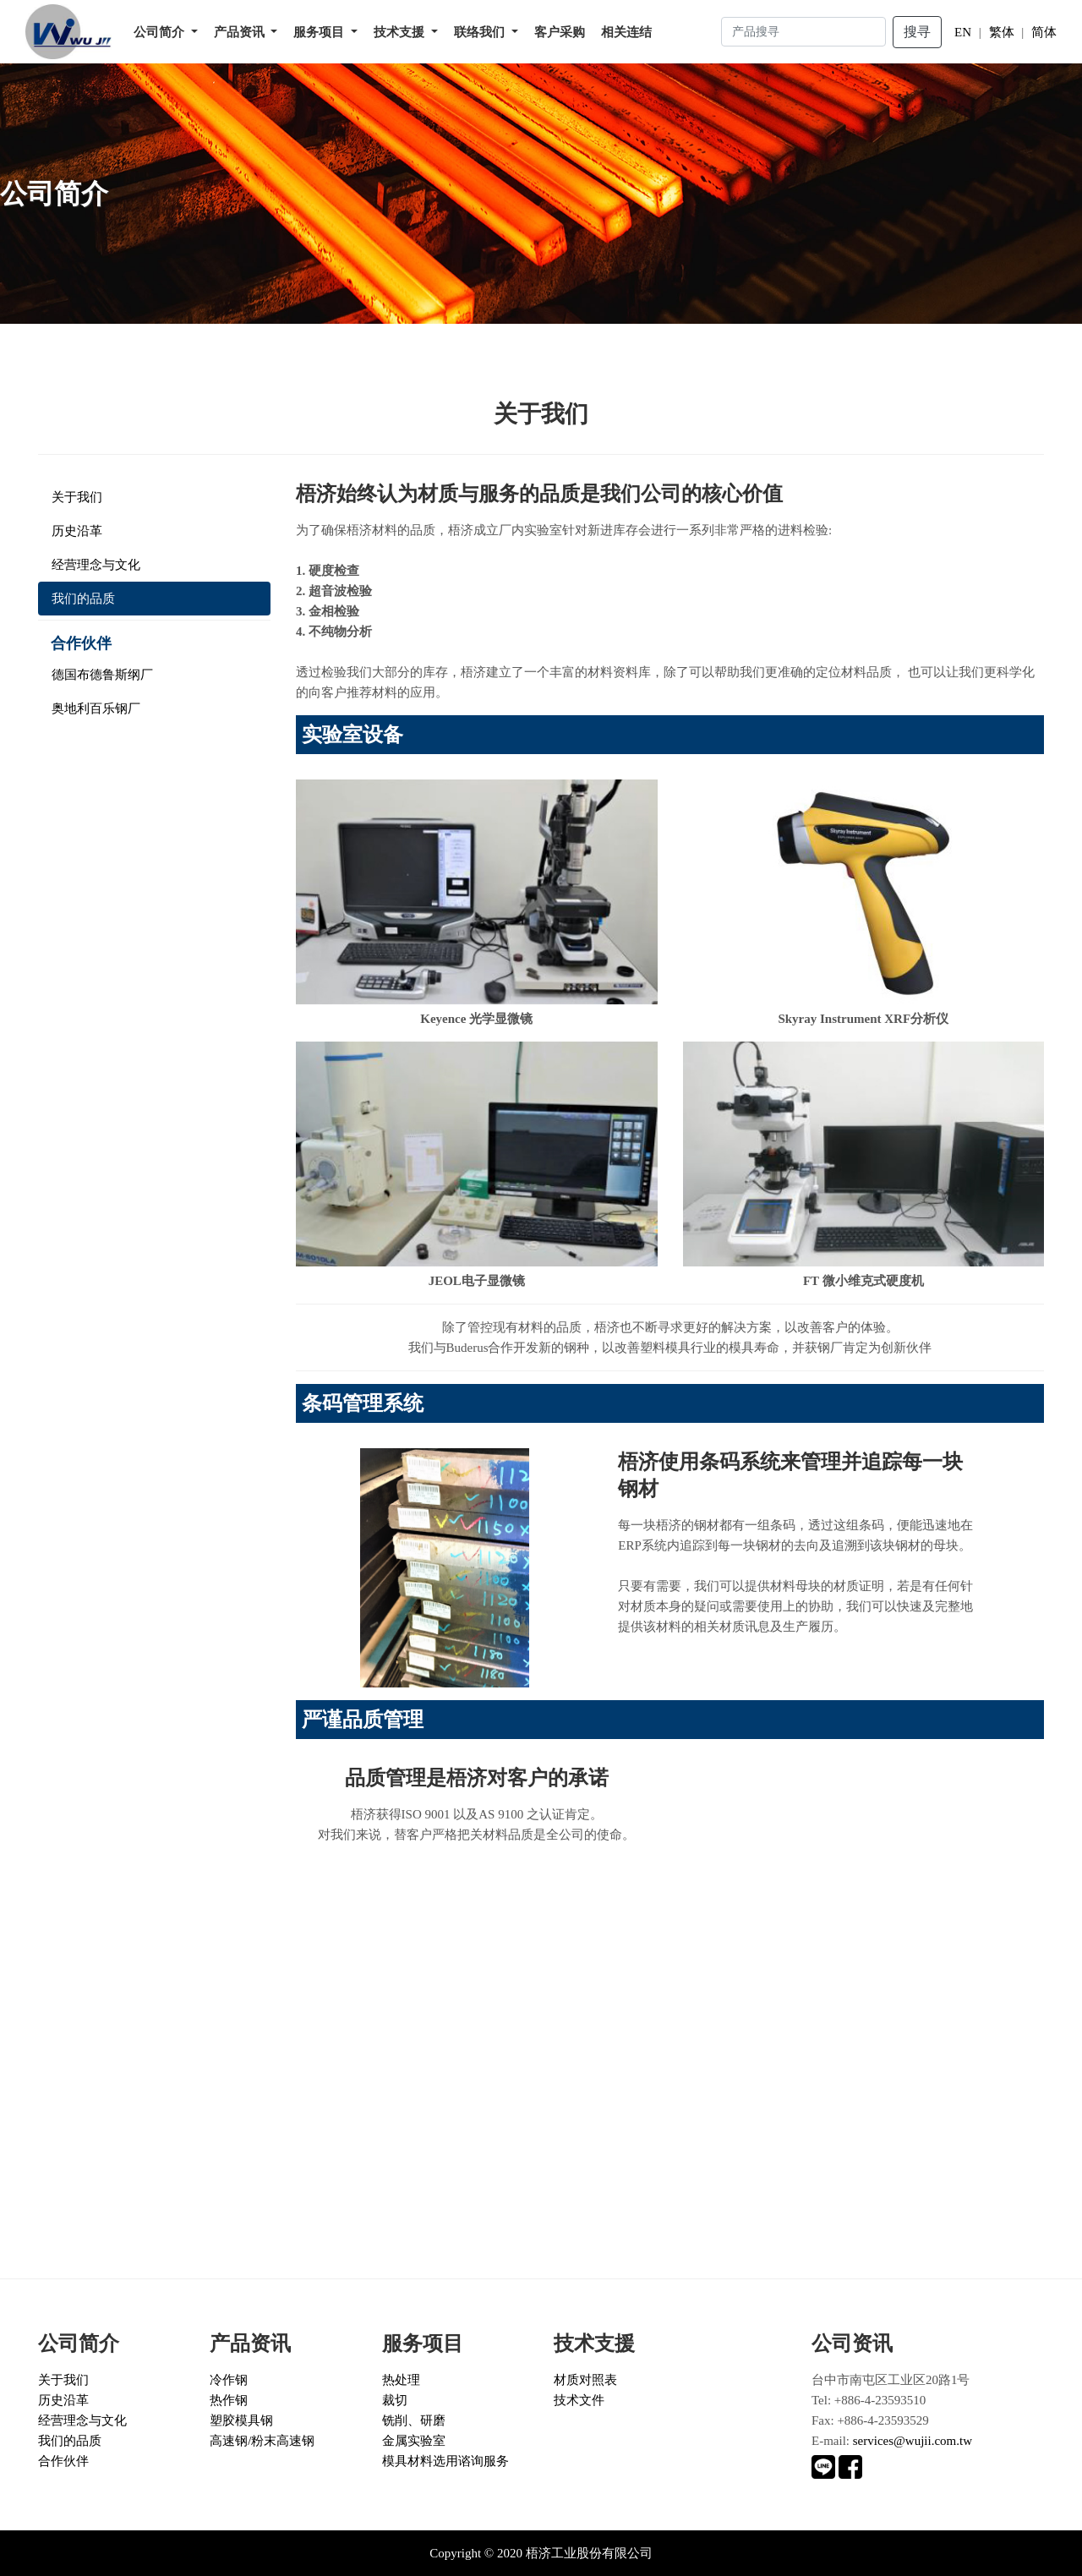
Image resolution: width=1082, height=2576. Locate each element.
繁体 (1001, 32)
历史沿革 (77, 531)
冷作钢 (229, 2380)
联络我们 (481, 32)
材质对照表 (585, 2380)
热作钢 (229, 2400)
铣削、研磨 (413, 2420)
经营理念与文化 (96, 565)
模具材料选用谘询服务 (445, 2461)
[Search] (803, 31)
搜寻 (917, 32)
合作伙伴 (63, 2461)
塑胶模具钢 (241, 2420)
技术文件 (579, 2400)
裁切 (394, 2400)
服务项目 (320, 32)
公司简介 (161, 32)
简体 (1044, 32)
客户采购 (559, 32)
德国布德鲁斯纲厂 (102, 674)
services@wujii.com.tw (912, 2440)
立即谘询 (51, 2160)
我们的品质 (83, 598)
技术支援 (401, 32)
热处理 (401, 2380)
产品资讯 (241, 32)
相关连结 (626, 32)
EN (962, 32)
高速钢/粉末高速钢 (262, 2440)
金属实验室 (413, 2440)
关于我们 (77, 497)
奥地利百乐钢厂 (96, 708)
